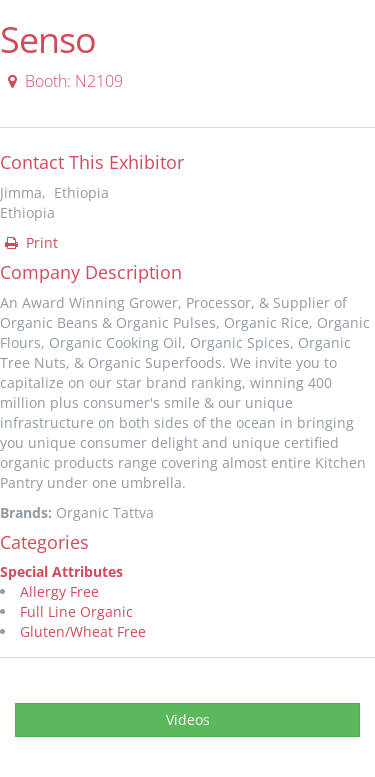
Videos (188, 719)
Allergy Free (59, 591)
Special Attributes (61, 571)
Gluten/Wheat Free (83, 631)
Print (30, 242)
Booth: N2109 (62, 81)
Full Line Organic (76, 611)
